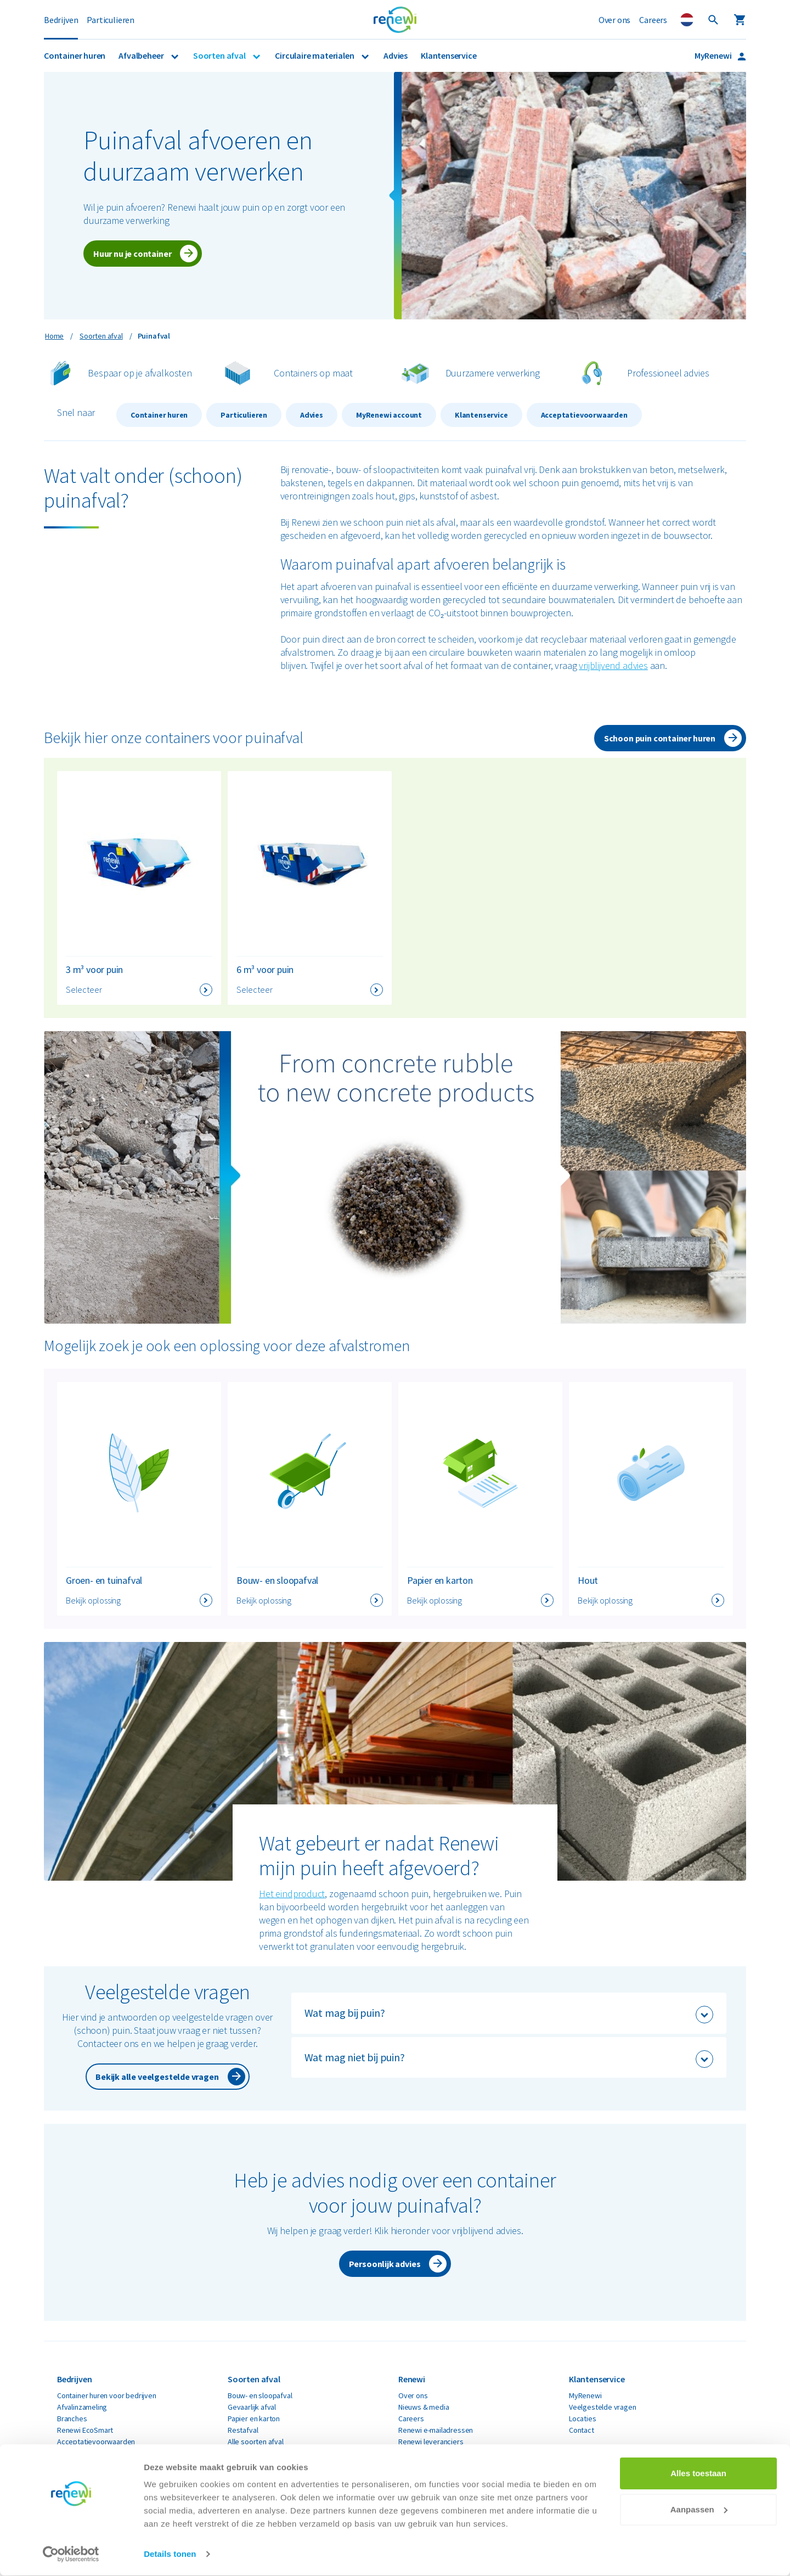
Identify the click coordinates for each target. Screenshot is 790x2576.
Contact (581, 2430)
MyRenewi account (389, 415)
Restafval (243, 2430)
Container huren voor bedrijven (106, 2395)
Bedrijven (61, 19)
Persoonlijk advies (385, 2263)
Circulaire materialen (315, 55)
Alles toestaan (698, 2473)
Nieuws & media (423, 2407)
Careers (653, 19)
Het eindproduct (292, 1893)
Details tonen (170, 2554)
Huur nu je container (132, 253)
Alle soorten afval (256, 2441)
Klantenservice (448, 55)
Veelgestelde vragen (602, 2407)
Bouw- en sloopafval (260, 2395)
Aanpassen (698, 2509)
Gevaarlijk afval (252, 2407)
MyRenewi (714, 55)
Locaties (582, 2418)
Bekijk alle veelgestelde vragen (156, 2076)
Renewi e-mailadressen (435, 2430)
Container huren (74, 55)
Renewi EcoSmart (85, 2430)
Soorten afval (220, 55)
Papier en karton (254, 2418)
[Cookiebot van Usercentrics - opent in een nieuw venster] (71, 2554)
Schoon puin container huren (659, 738)
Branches (72, 2418)
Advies (395, 55)
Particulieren (110, 19)
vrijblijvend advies (613, 665)
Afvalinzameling (82, 2407)
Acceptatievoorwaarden (584, 415)
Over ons (615, 19)
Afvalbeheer (142, 55)
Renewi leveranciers (431, 2441)
